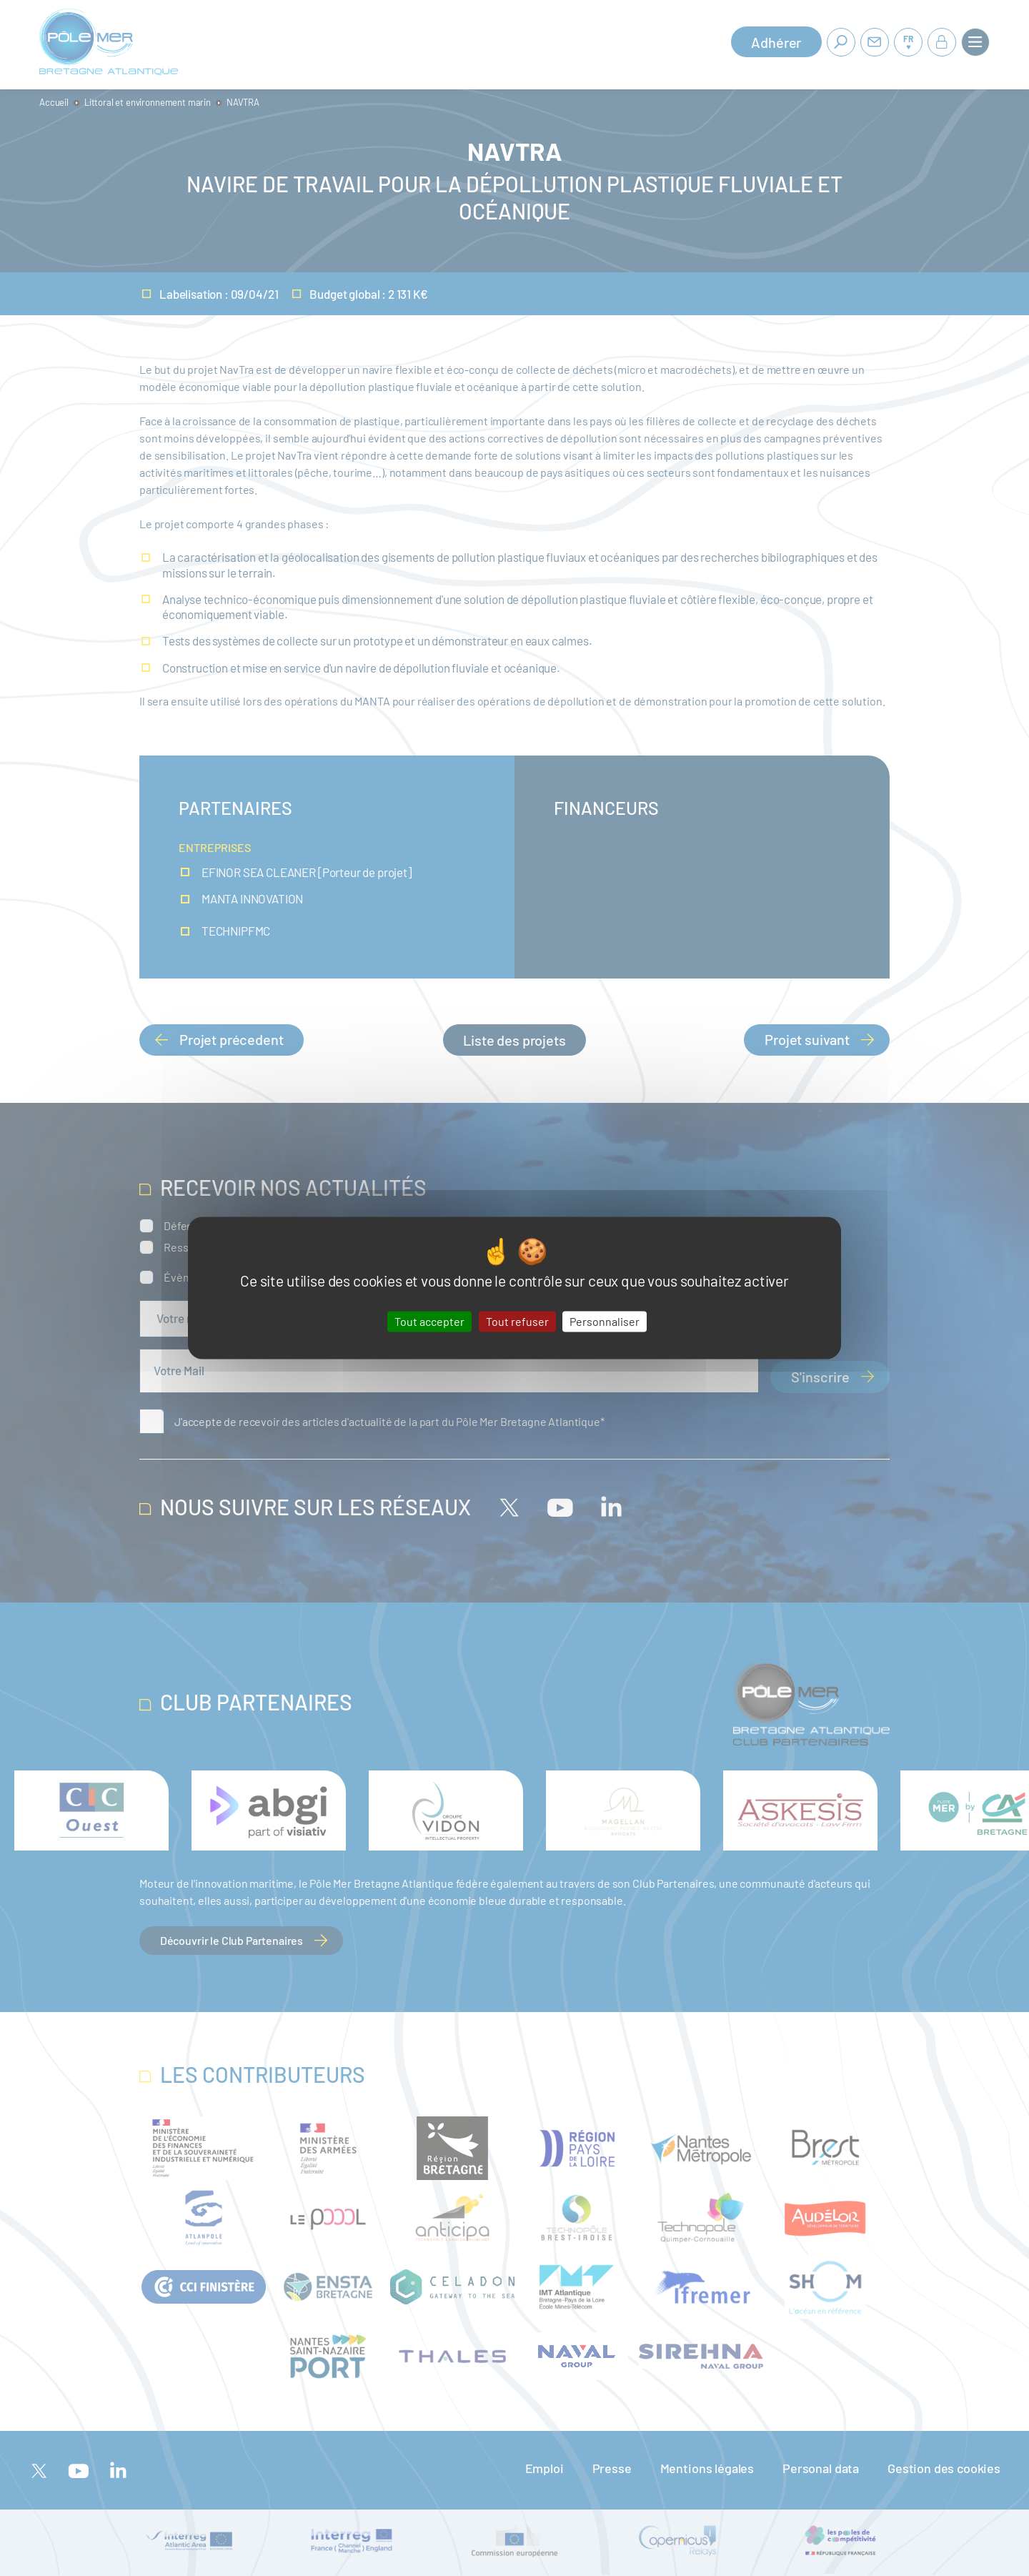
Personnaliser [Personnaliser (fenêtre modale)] (605, 1321)
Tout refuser (517, 1321)
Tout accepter (429, 1321)
